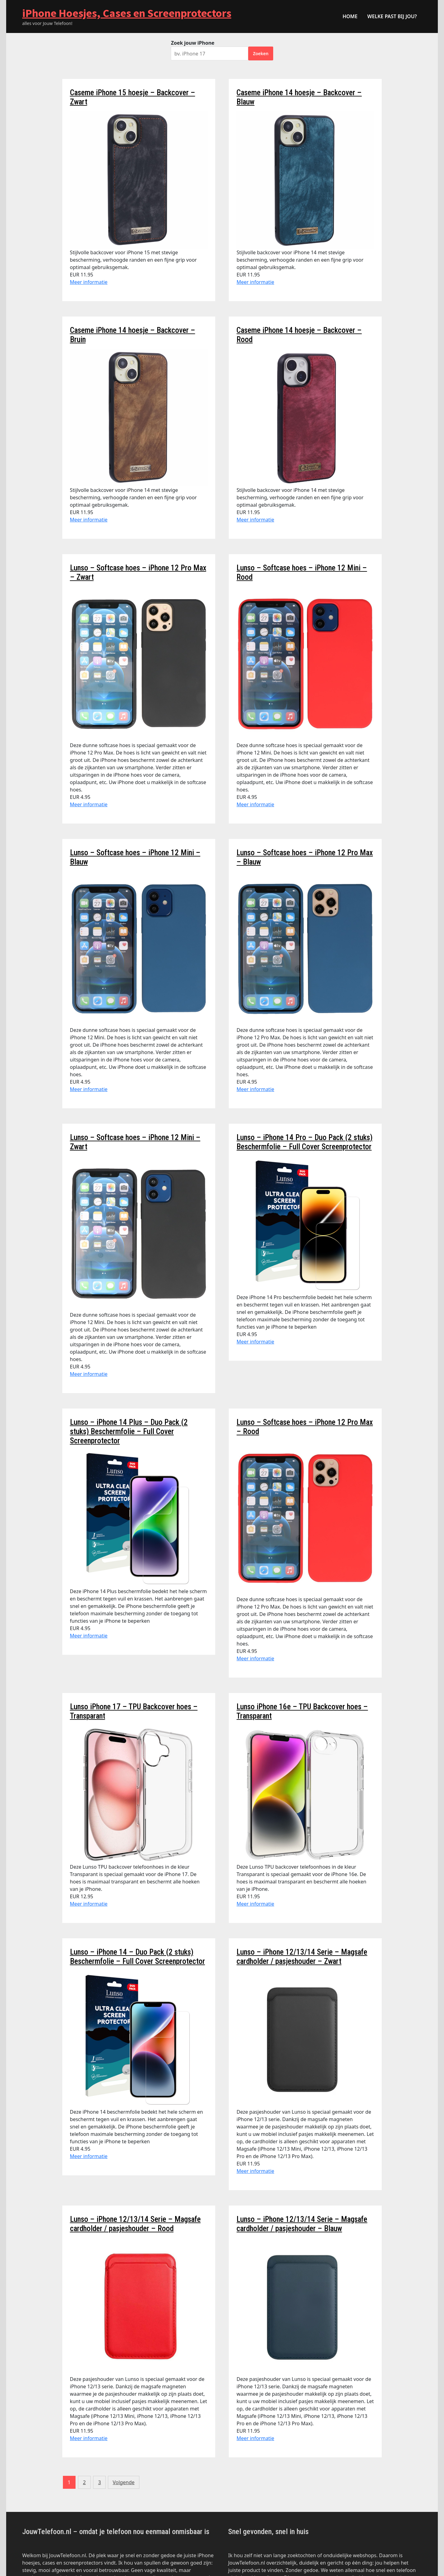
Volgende (124, 2482)
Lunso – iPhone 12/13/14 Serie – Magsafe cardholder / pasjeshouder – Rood (135, 2224)
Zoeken (260, 53)
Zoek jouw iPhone (192, 42)
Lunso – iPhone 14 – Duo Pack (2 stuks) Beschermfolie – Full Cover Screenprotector (137, 1957)
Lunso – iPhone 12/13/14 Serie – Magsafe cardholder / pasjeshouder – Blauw (301, 2224)
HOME (350, 16)
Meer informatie (89, 282)
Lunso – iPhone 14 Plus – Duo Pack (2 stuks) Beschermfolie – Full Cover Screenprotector (129, 1431)
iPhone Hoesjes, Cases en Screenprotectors (126, 13)
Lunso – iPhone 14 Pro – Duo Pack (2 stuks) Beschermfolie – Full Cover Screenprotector (304, 1142)
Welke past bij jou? (392, 16)
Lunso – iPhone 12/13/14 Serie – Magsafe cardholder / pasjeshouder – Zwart (301, 1957)
